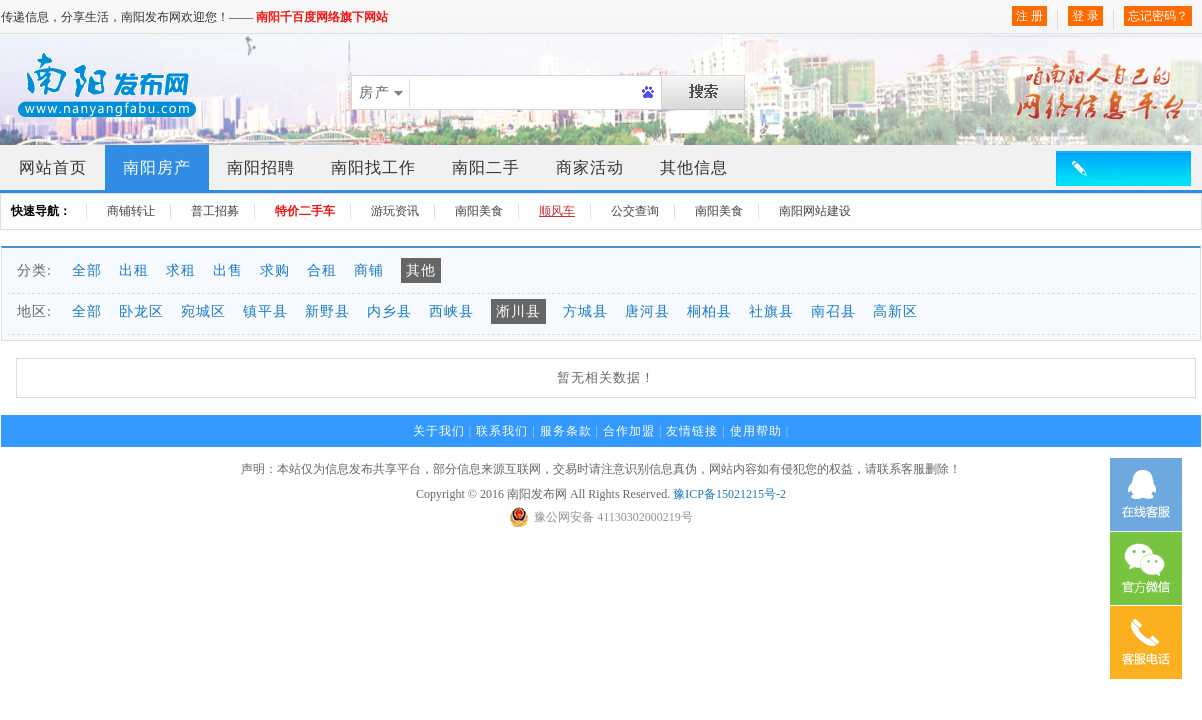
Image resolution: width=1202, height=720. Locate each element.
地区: (34, 311)
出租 (134, 270)
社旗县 (771, 311)
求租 (181, 270)
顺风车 (557, 211)
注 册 (1029, 16)
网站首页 (53, 167)
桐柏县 (709, 311)
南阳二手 (486, 167)
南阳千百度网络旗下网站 (322, 17)
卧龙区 (141, 311)
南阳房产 (157, 167)
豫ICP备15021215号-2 (729, 494)
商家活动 (590, 167)
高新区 (895, 311)
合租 (322, 270)
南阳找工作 (373, 167)
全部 (87, 270)
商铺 (369, 270)
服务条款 (566, 431)
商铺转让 (131, 211)
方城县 (585, 311)
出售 (228, 270)
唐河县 (647, 311)
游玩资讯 (395, 211)
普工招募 (215, 211)
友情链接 (692, 431)
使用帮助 (756, 431)
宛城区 (203, 311)
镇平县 (265, 311)
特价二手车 (305, 211)
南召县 (833, 311)
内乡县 (389, 311)
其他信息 (694, 167)
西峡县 (451, 311)
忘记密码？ (1158, 16)
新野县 (327, 311)
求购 (275, 270)
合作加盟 (629, 431)
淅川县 (518, 311)
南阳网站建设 (815, 211)
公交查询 (635, 211)
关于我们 (439, 431)
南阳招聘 (261, 167)
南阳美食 (479, 211)
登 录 (1085, 16)
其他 (421, 270)
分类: (34, 270)
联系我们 (502, 431)
